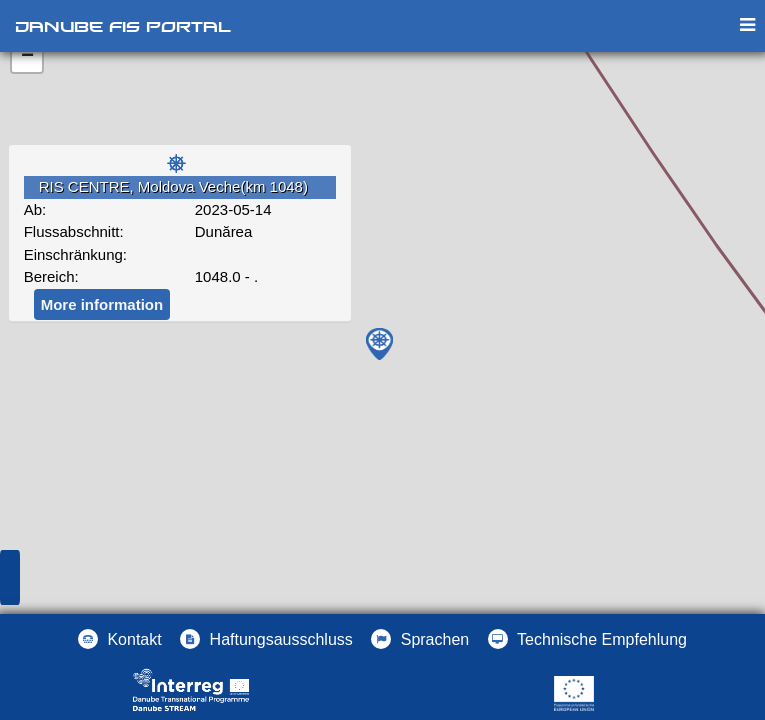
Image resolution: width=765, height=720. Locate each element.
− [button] (27, 57)
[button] (420, 639)
